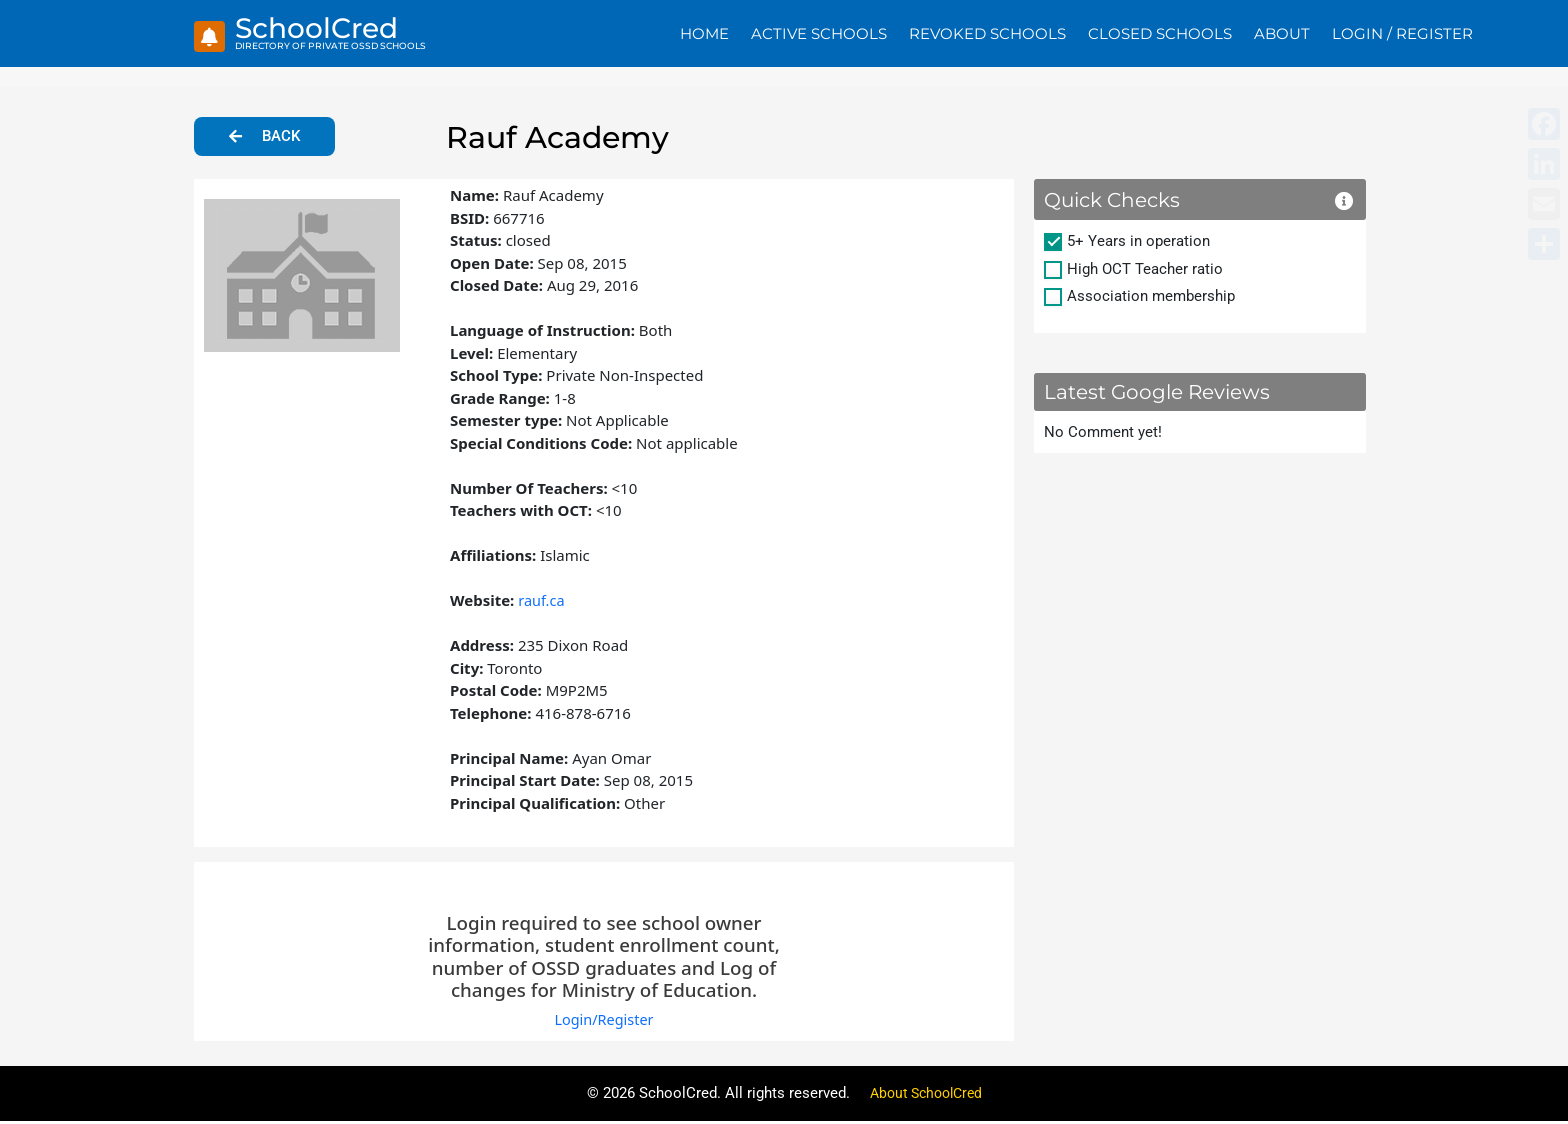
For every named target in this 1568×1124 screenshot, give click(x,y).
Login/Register (603, 1022)
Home (704, 34)
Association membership (1151, 298)
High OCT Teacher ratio (1145, 271)
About (1282, 34)
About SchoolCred (926, 1096)
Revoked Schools (987, 34)
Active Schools (819, 34)
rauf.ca (542, 602)
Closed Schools (1160, 34)
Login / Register (1402, 34)
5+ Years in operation (1138, 243)
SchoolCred (321, 29)
